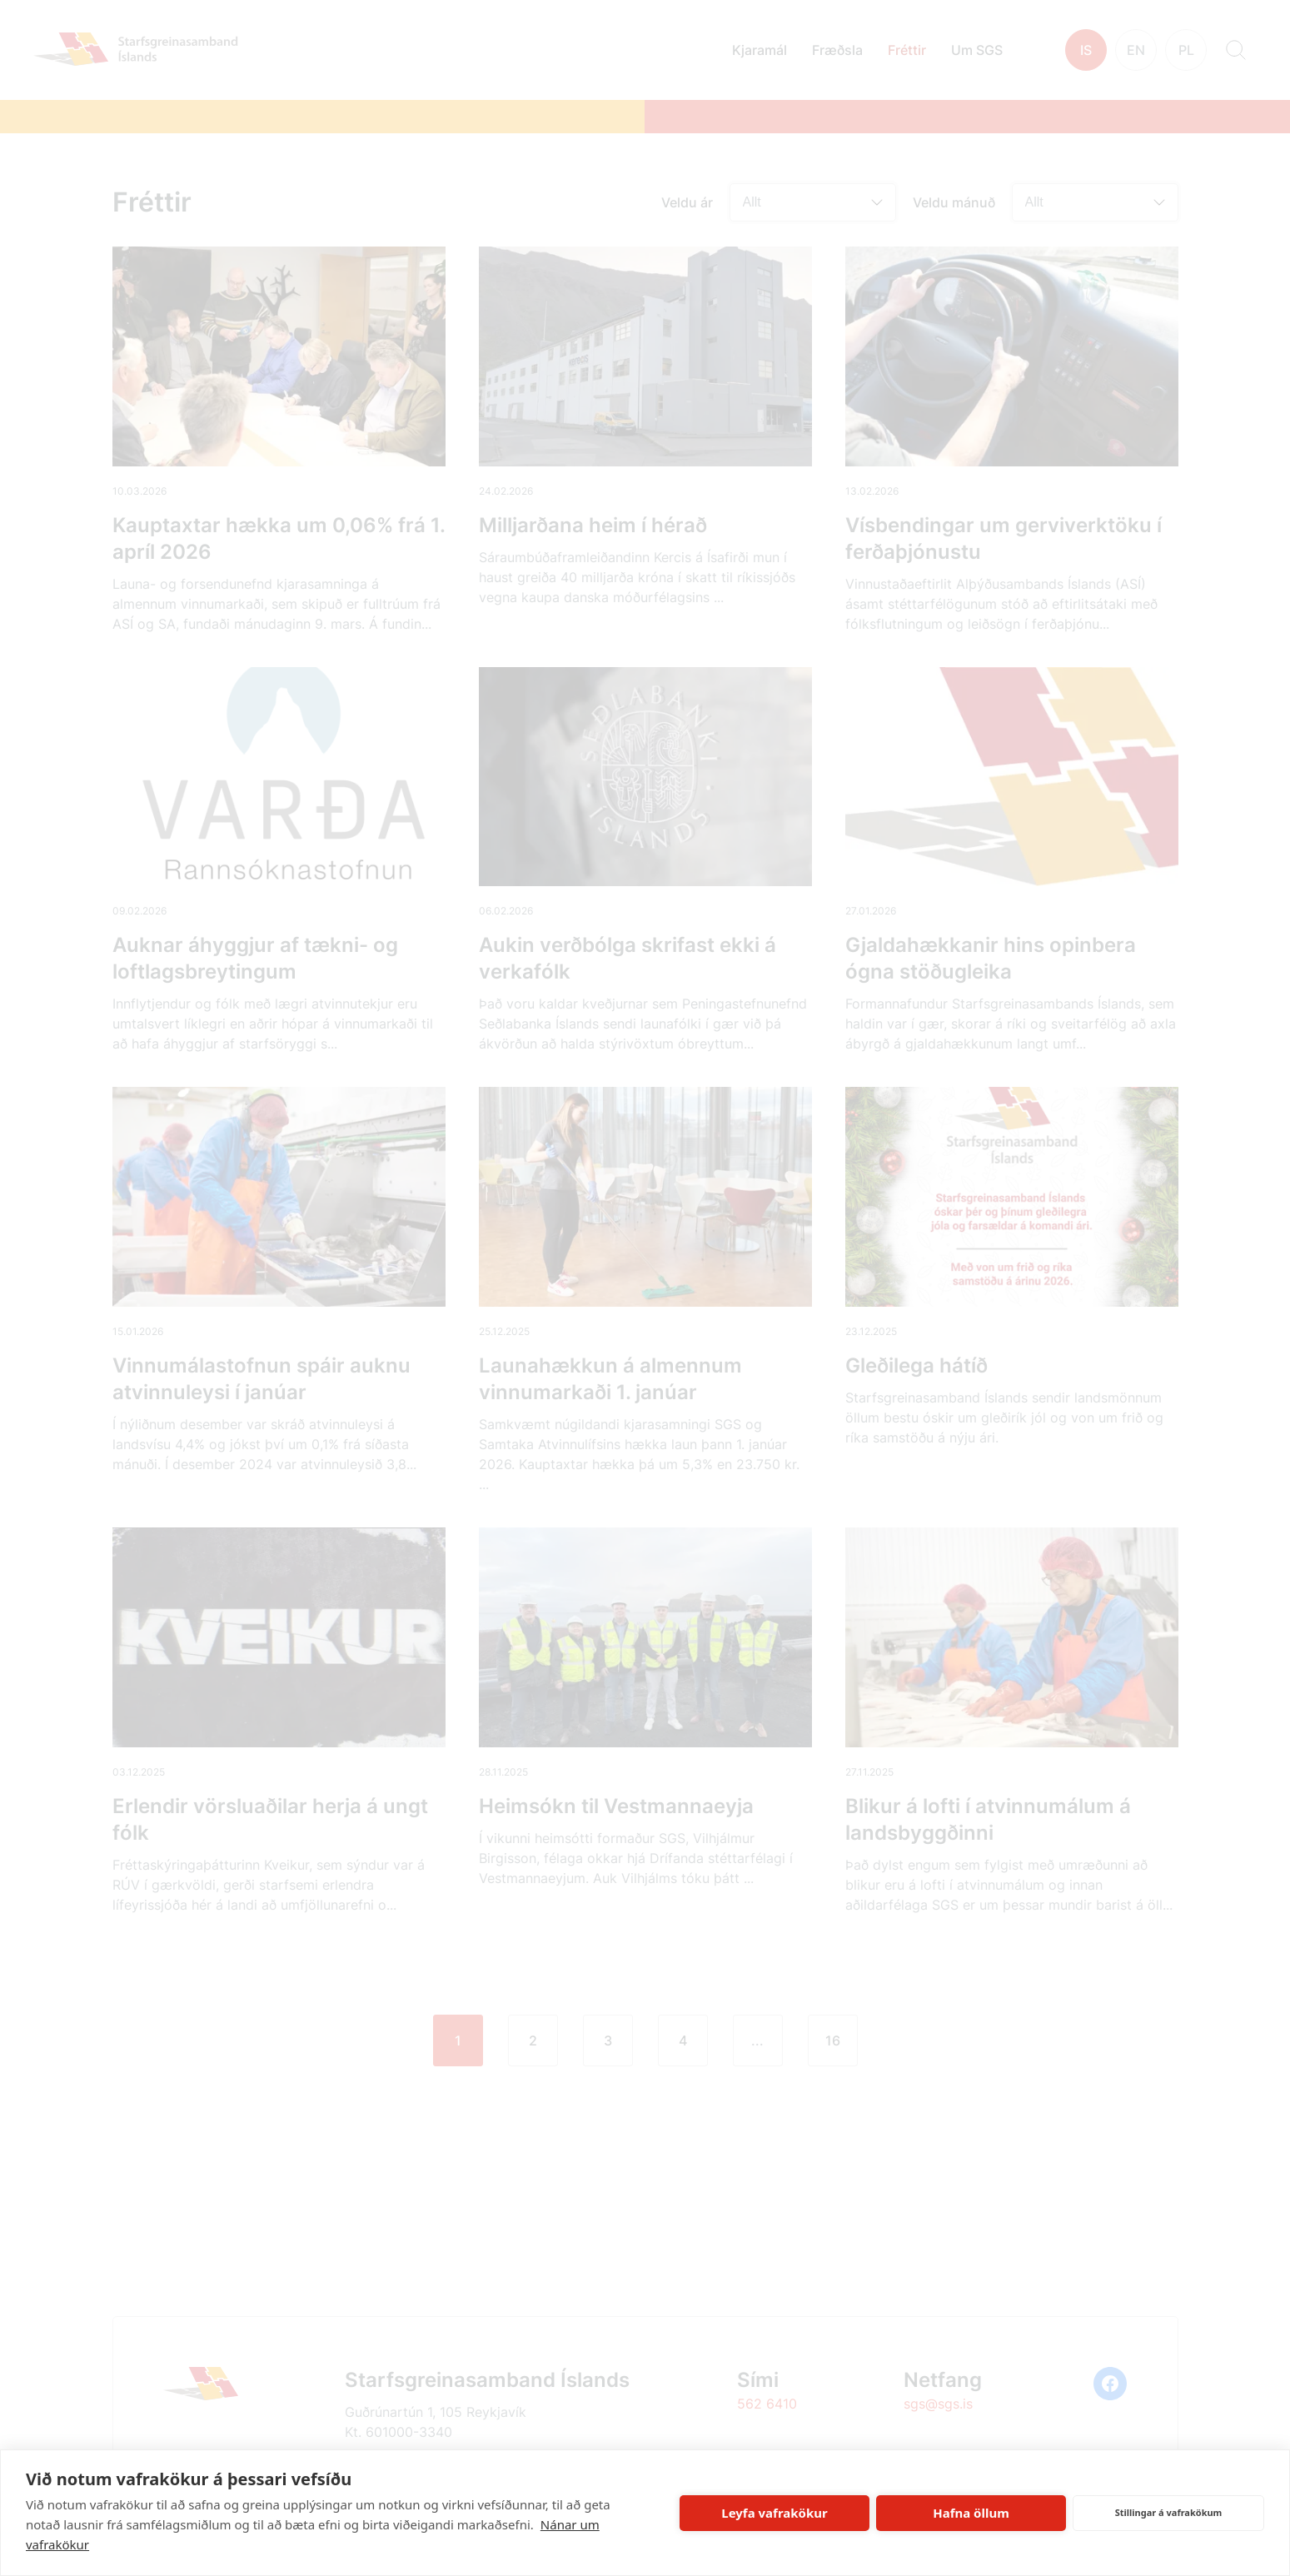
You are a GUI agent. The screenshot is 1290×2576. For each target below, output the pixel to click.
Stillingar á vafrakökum (1169, 2512)
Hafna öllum (971, 2512)
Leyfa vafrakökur (774, 2512)
